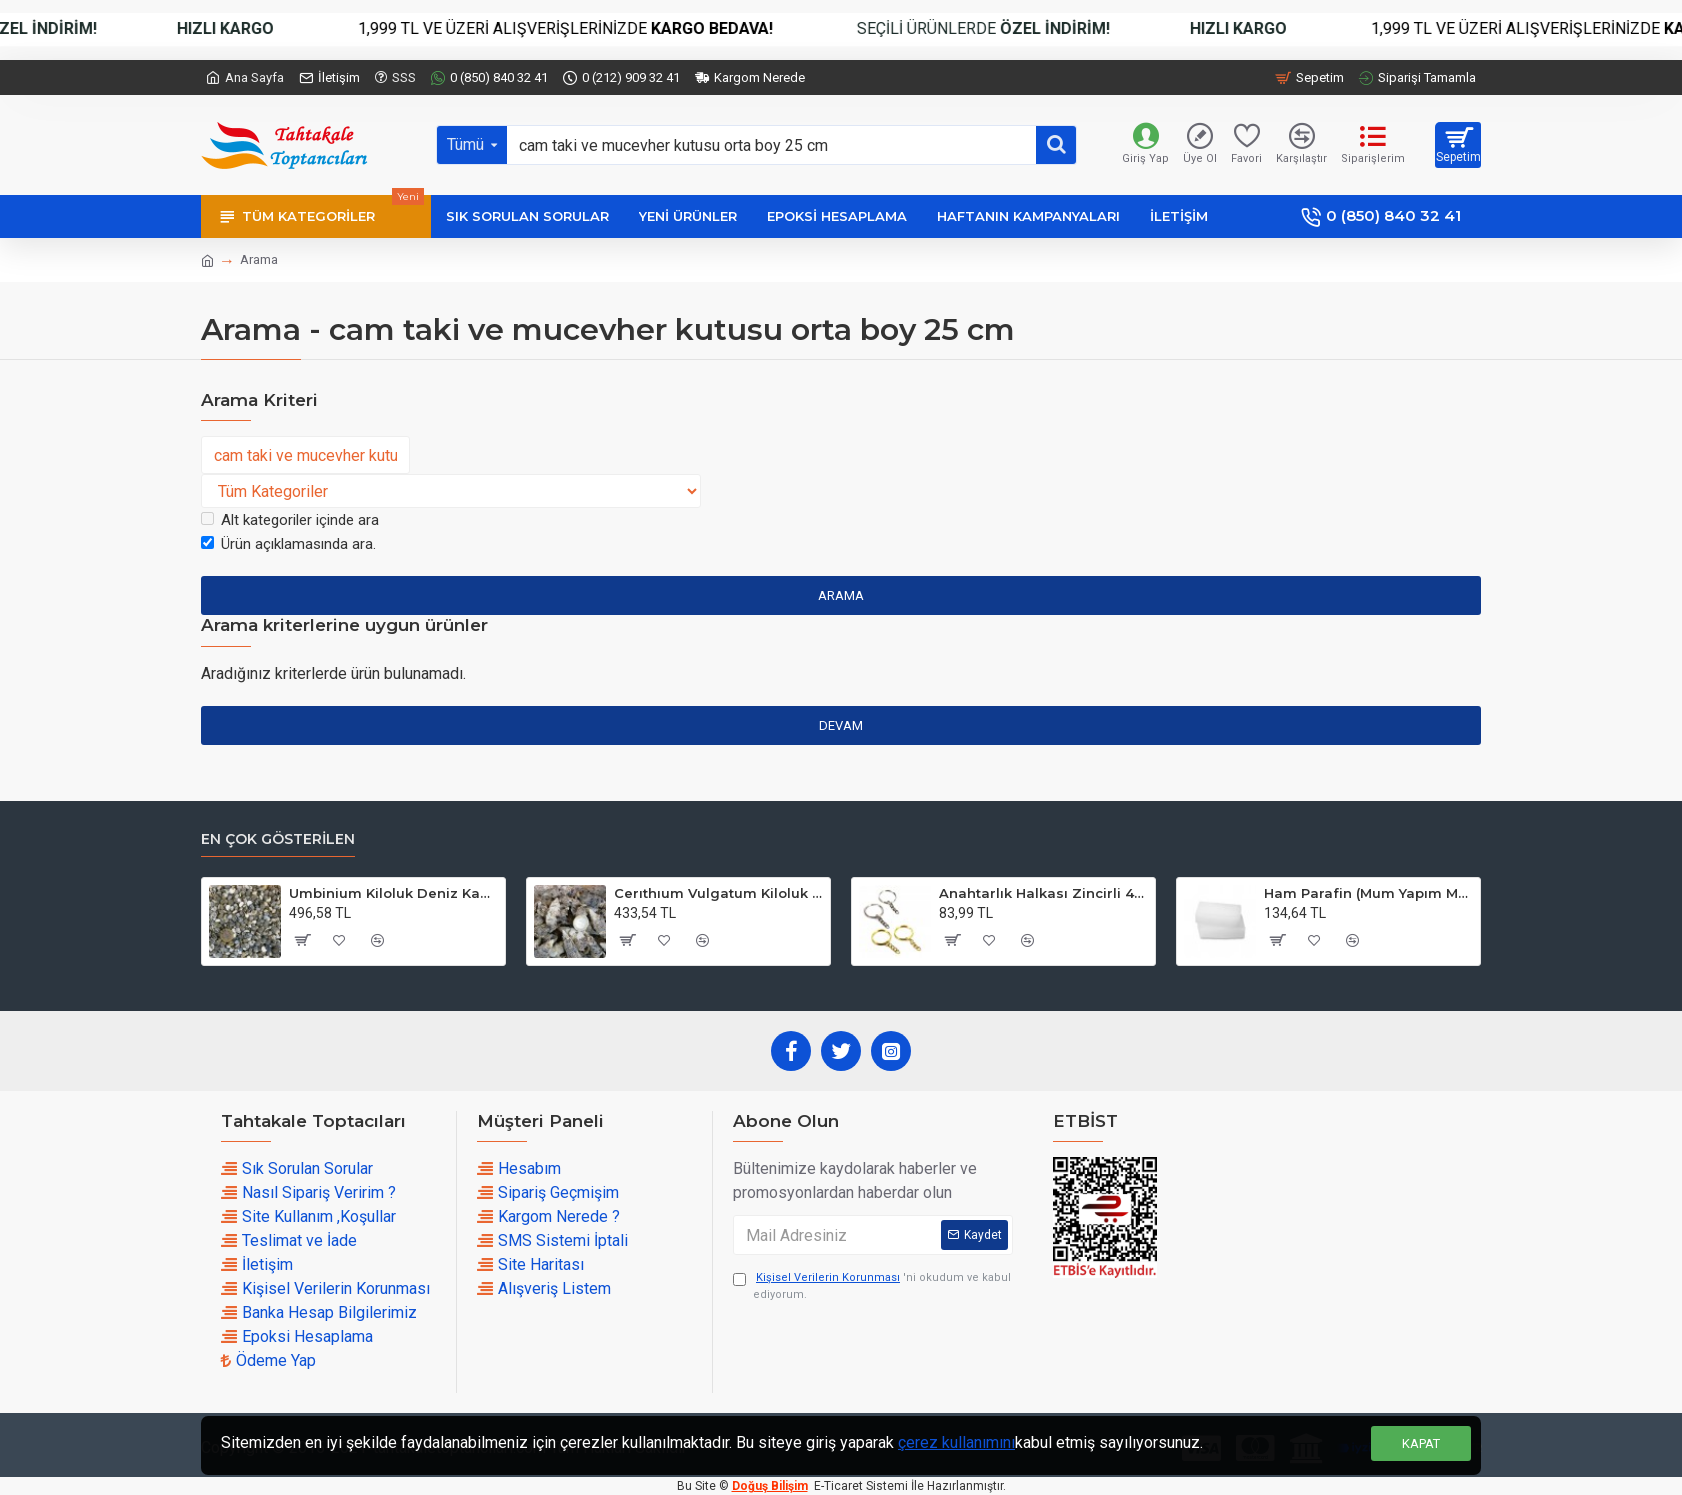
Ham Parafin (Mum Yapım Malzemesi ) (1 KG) (1368, 893)
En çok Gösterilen (278, 839)
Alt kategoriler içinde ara (290, 520)
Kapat (1421, 1443)
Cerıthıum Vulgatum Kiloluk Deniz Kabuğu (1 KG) (718, 893)
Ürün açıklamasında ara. (288, 544)
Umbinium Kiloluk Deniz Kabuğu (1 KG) (393, 893)
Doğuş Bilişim (770, 1486)
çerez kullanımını (956, 1442)
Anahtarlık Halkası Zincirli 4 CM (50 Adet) (1043, 893)
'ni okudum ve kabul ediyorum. (872, 1285)
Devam (841, 725)
